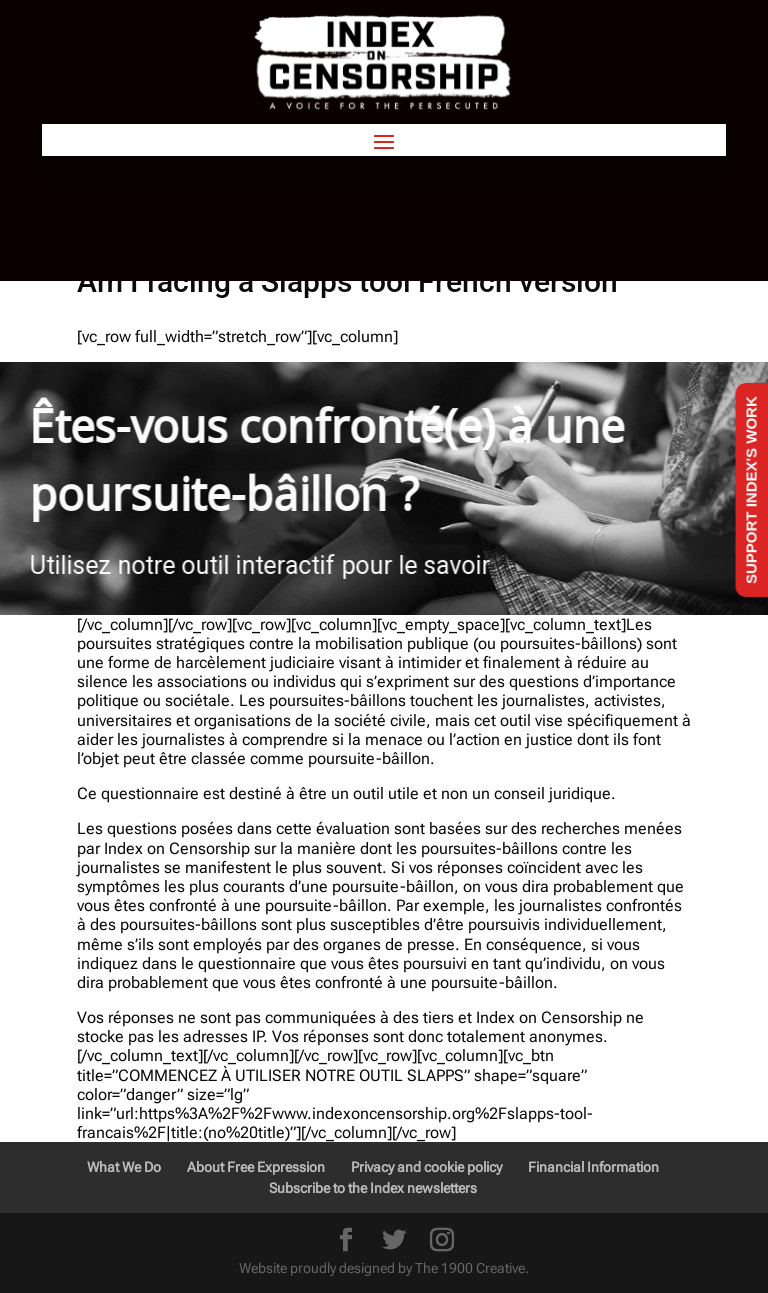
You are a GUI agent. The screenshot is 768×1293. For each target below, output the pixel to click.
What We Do (124, 1167)
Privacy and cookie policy (426, 1167)
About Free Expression (256, 1167)
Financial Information (593, 1167)
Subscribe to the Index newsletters (373, 1188)
